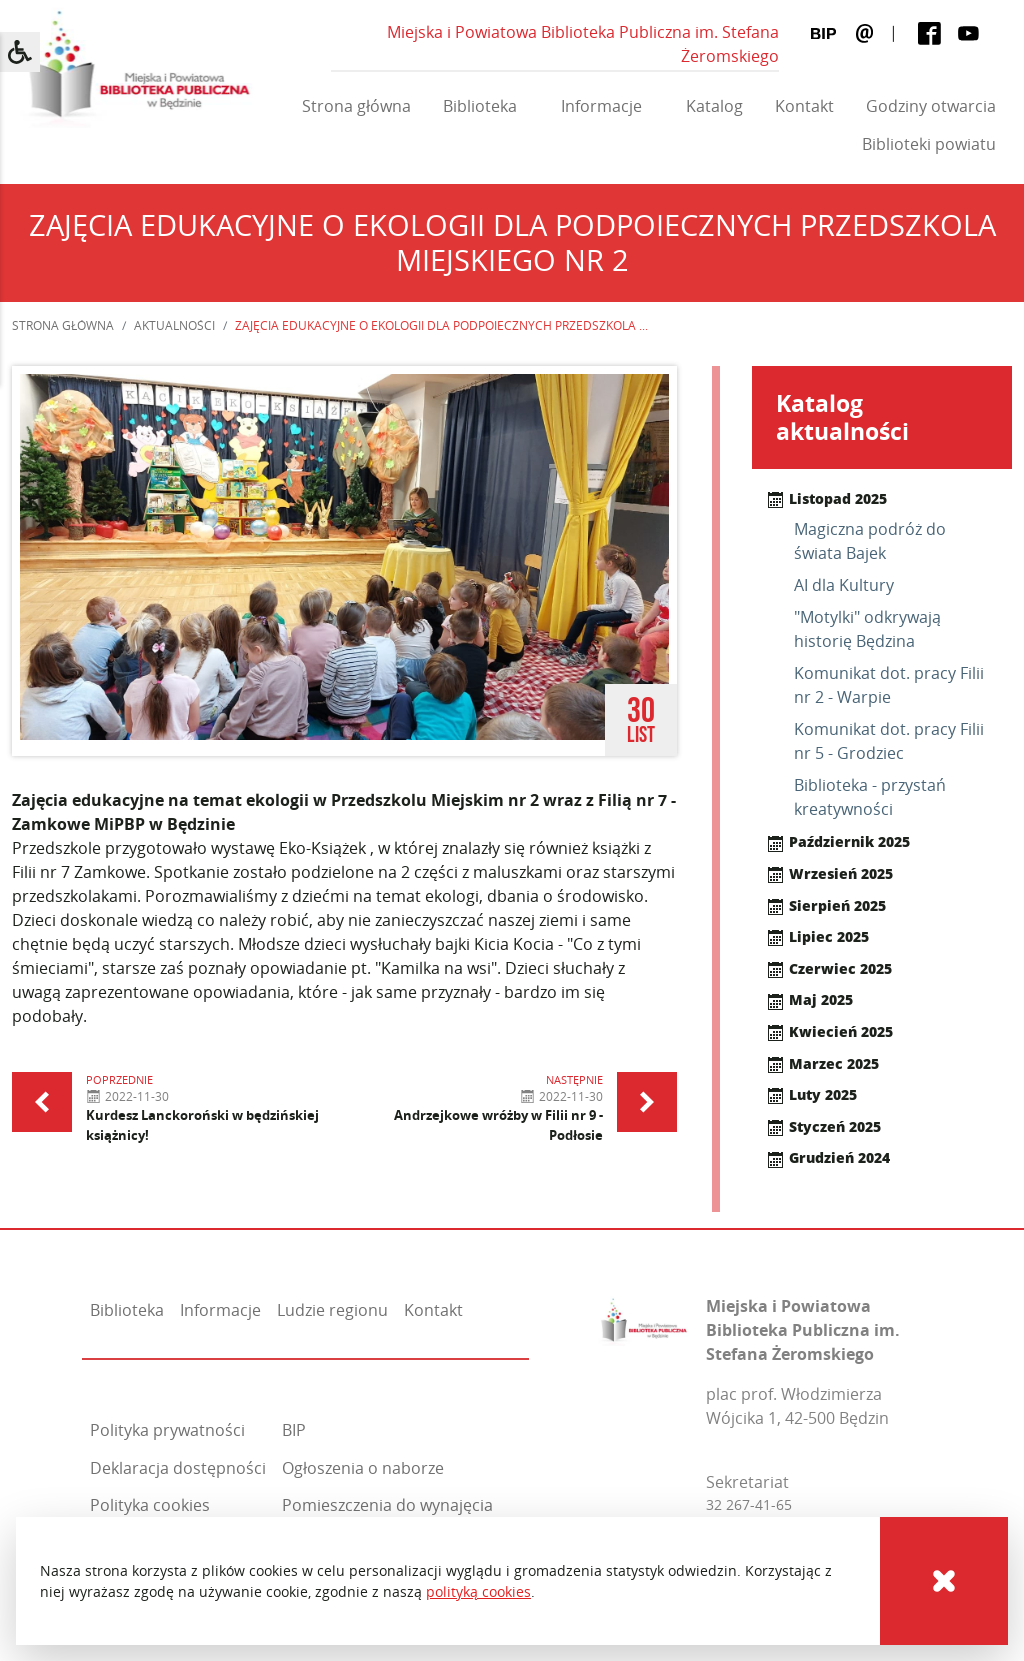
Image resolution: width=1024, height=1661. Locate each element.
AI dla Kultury (844, 585)
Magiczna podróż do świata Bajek (870, 541)
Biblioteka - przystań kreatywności (870, 797)
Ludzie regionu (332, 1310)
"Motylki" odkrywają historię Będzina (867, 629)
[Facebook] (929, 33)
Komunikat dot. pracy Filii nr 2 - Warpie (889, 685)
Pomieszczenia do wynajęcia (387, 1505)
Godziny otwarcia (931, 106)
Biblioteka (480, 106)
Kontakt (804, 106)
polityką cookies (478, 1591)
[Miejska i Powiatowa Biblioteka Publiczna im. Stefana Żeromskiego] (644, 1317)
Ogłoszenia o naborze (363, 1468)
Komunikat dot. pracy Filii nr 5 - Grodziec (889, 741)
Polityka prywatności (167, 1430)
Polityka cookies (150, 1505)
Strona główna (356, 106)
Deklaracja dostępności (178, 1468)
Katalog (714, 106)
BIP (294, 1430)
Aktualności (174, 325)
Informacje (601, 106)
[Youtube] (968, 33)
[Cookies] (944, 1581)
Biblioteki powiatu (929, 144)
